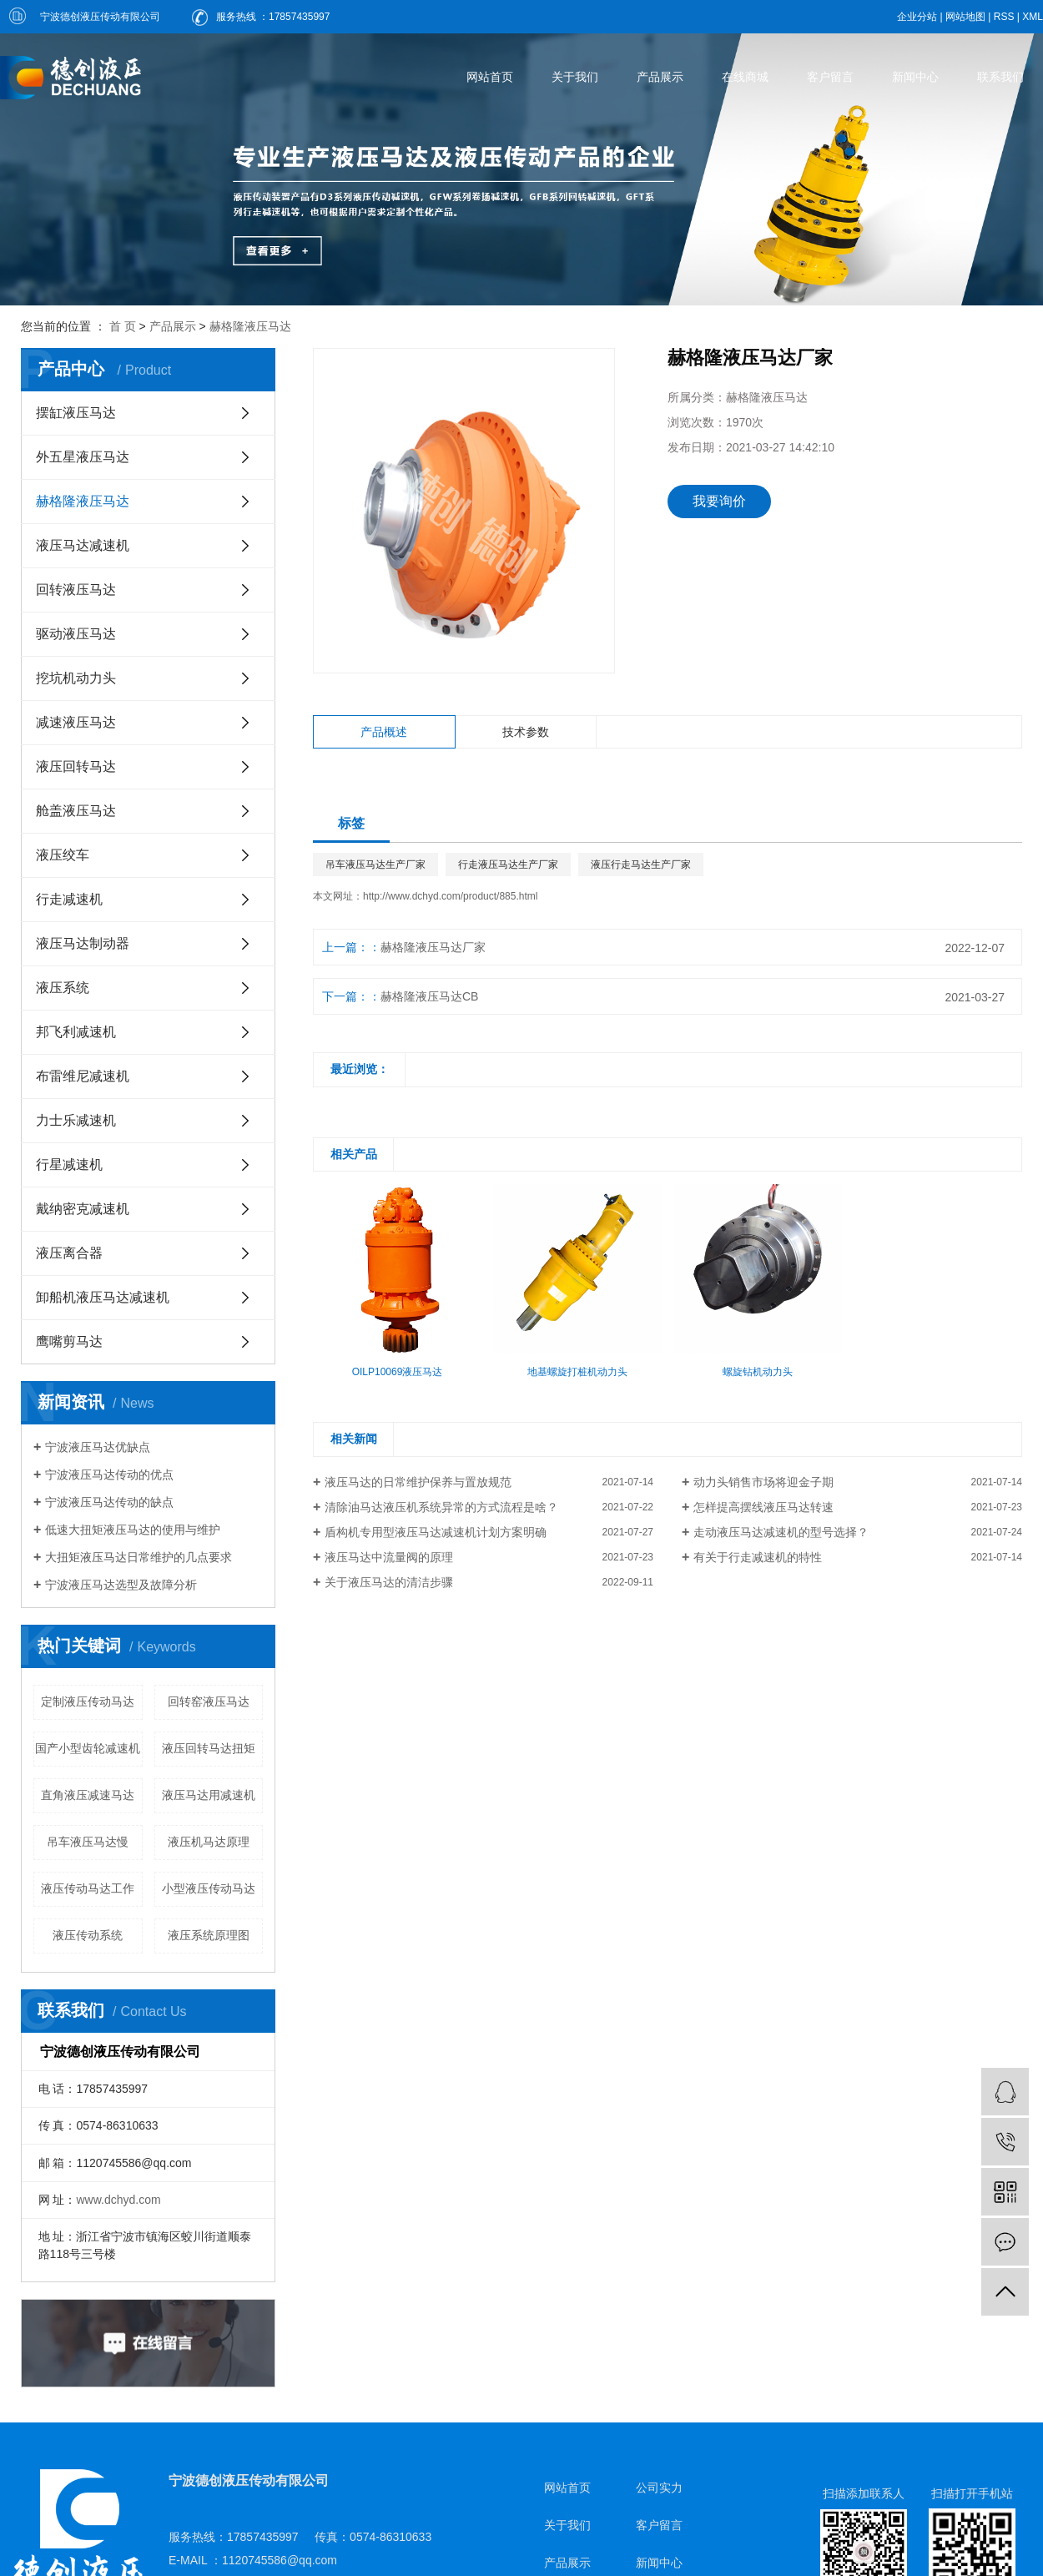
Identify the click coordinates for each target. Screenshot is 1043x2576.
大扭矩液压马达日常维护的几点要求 (138, 1557)
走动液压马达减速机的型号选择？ (781, 1532)
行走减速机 (69, 899)
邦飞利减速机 (76, 1032)
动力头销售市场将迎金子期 (763, 1482)
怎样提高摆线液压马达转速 (763, 1507)
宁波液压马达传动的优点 (109, 1474)
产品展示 (660, 76)
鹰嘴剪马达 (69, 1341)
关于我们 (575, 76)
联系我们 (1000, 76)
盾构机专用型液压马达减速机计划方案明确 (436, 1532)
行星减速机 (69, 1164)
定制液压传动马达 (87, 1701)
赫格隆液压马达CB (429, 996)
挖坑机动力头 (76, 678)
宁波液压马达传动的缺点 (109, 1502)
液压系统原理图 (208, 1935)
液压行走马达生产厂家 (641, 864)
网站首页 (489, 76)
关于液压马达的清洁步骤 (389, 1582)
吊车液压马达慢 (87, 1841)
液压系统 (62, 987)
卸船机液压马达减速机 (102, 1297)
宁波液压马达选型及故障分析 (121, 1584)
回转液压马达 (76, 589)
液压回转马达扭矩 (208, 1748)
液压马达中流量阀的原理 (389, 1557)
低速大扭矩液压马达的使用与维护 (132, 1529)
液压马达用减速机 (208, 1795)
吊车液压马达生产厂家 (375, 864)
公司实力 (659, 2487)
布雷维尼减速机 (82, 1076)
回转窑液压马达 (208, 1701)
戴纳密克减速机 (82, 1209)
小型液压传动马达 (208, 1888)
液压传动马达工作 (87, 1888)
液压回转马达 (76, 766)
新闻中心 (915, 76)
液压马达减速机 (82, 545)
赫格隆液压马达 (250, 326)
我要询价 (719, 501)
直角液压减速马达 (87, 1795)
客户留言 (830, 76)
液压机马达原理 (208, 1841)
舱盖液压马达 (76, 811)
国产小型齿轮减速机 (87, 1748)
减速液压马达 (76, 722)
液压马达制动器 (82, 943)
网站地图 (965, 17)
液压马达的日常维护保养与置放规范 (418, 1482)
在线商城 (745, 76)
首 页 (122, 326)
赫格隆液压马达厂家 (433, 947)
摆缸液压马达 (76, 413)
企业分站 (917, 17)
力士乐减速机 (76, 1120)
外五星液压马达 (82, 457)
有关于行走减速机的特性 (757, 1557)
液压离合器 (69, 1253)
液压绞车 (62, 855)
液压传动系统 (88, 1935)
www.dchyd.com (118, 2199)
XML (1032, 17)
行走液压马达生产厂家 (508, 864)
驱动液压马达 (76, 634)
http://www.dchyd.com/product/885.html (450, 896)
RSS (1004, 17)
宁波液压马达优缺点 (97, 1447)
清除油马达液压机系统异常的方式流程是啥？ (441, 1507)
